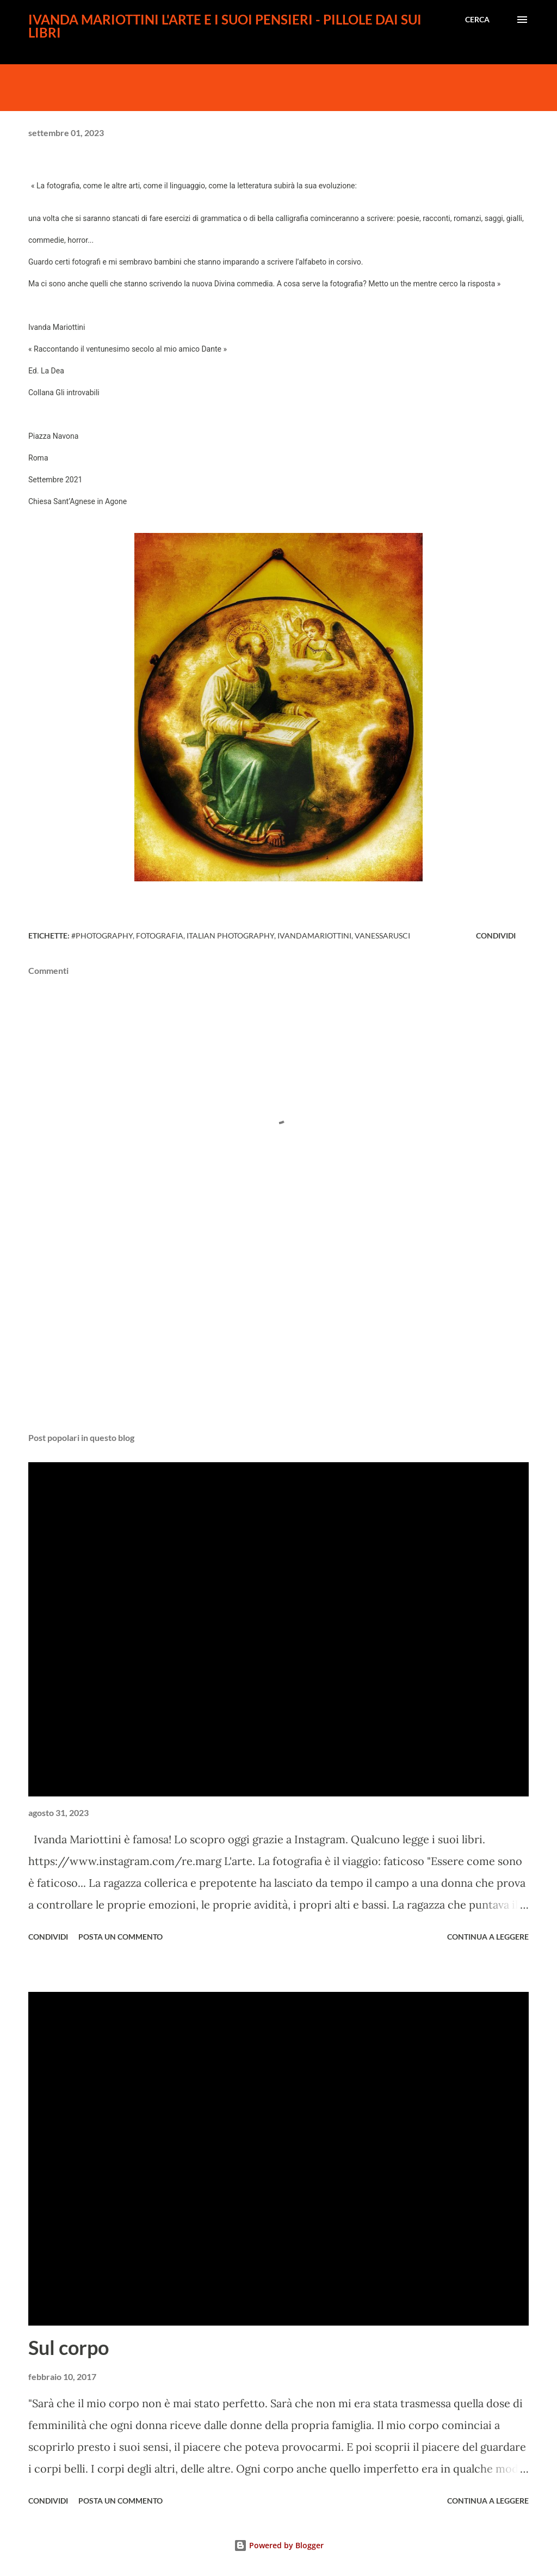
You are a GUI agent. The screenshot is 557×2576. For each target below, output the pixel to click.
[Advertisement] (278, 1338)
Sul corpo (68, 2347)
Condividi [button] (496, 935)
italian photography (230, 935)
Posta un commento (120, 1936)
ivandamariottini (314, 935)
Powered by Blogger (279, 2545)
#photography (102, 935)
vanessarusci (382, 935)
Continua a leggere (488, 1936)
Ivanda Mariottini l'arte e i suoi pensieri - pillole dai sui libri (225, 25)
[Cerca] (477, 19)
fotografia (159, 935)
